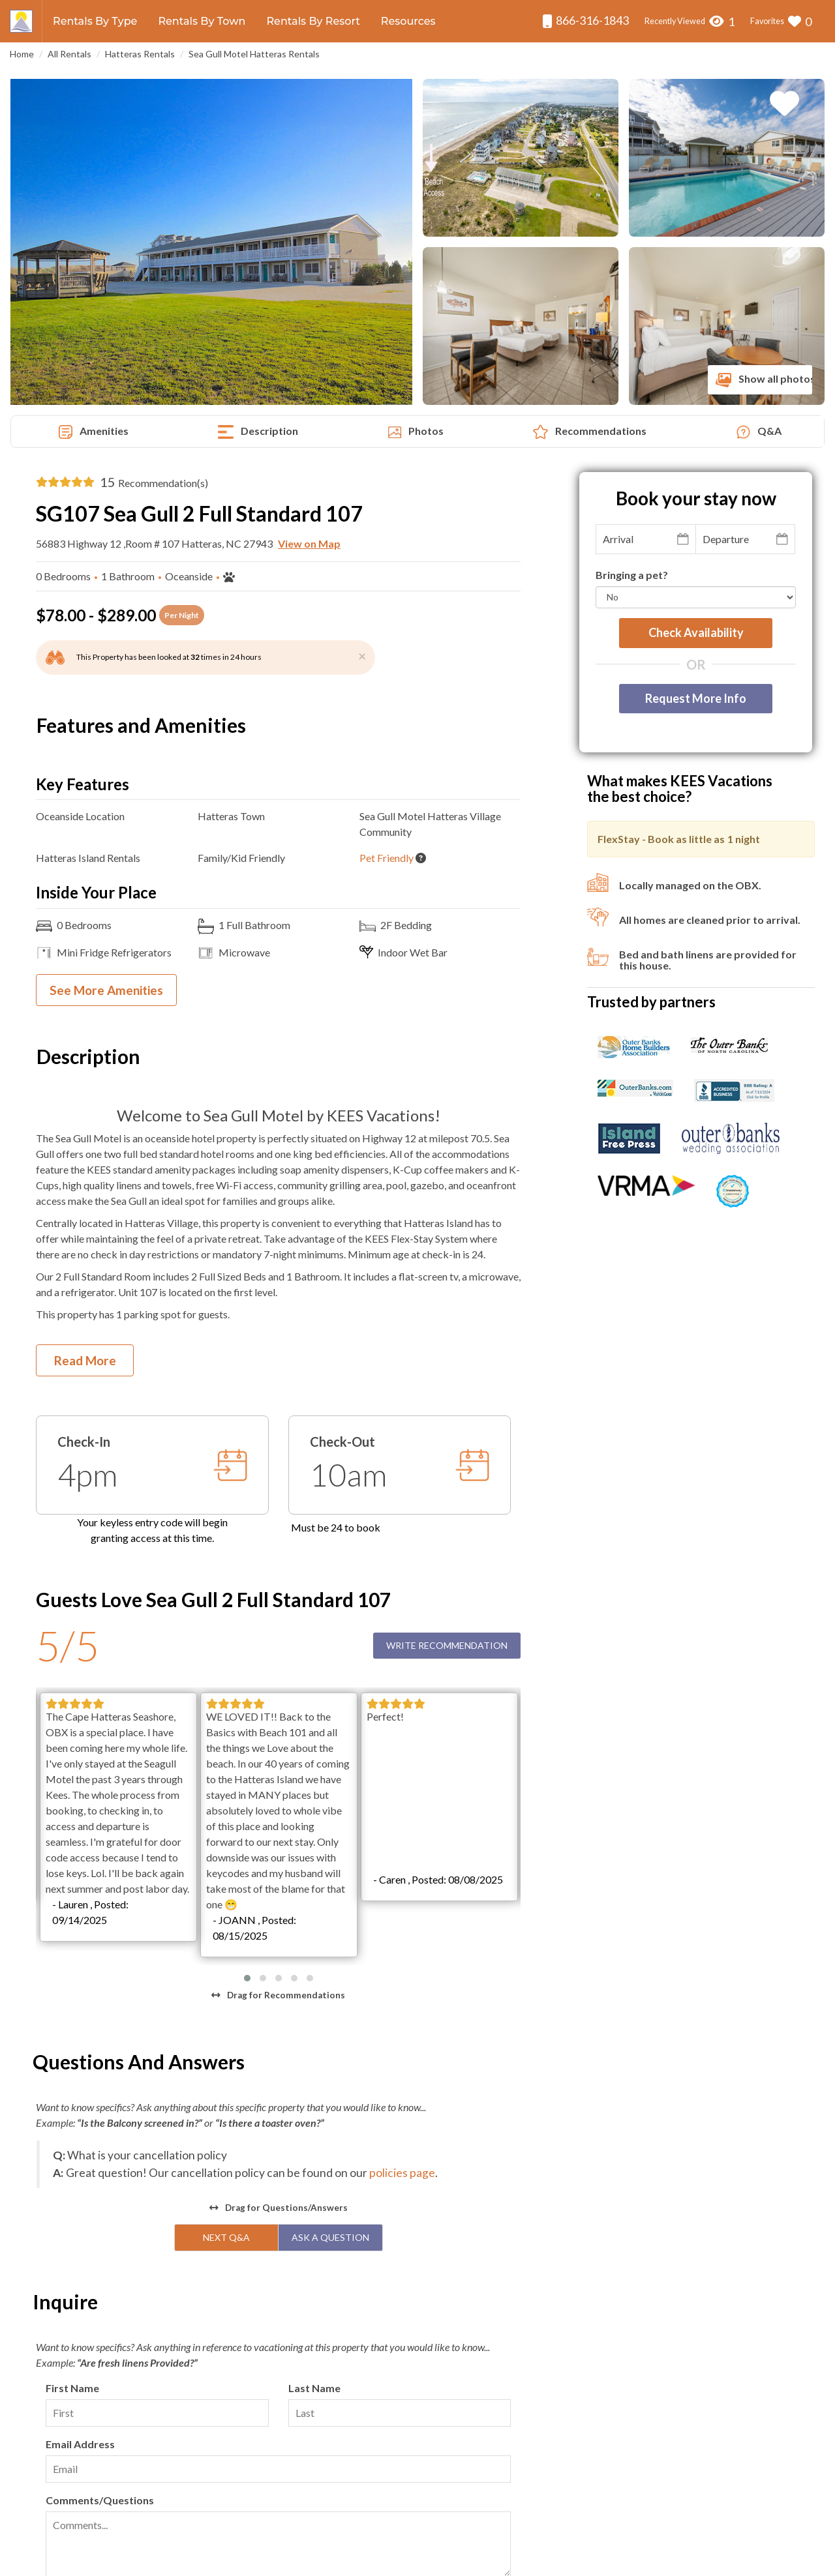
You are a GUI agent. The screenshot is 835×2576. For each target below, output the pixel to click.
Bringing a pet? (632, 575)
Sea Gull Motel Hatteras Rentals (254, 53)
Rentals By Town (201, 21)
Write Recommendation (447, 1645)
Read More (85, 1360)
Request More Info (695, 698)
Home (22, 53)
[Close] (362, 655)
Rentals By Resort (312, 21)
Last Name (314, 2128)
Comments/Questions (100, 2240)
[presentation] (145, 2356)
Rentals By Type (95, 21)
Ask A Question (330, 1977)
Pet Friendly (386, 857)
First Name (72, 2128)
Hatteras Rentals (140, 53)
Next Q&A (226, 1977)
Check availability (696, 632)
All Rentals (69, 53)
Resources (408, 21)
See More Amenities (106, 990)
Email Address (80, 2184)
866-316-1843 (585, 20)
